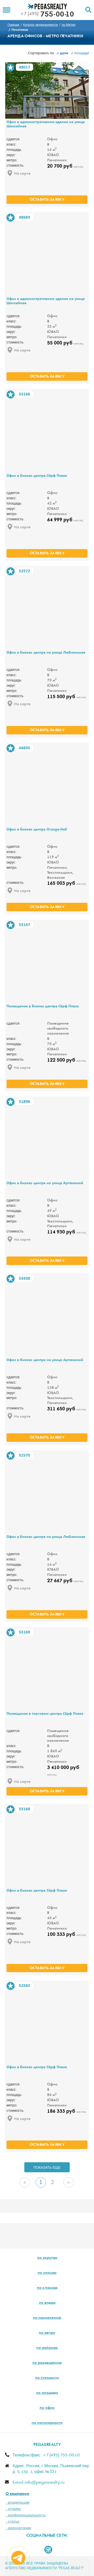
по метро (47, 2333)
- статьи (12, 2521)
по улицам (47, 2273)
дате (62, 53)
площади (79, 53)
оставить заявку (47, 200)
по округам (47, 2258)
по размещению (47, 2363)
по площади (47, 2393)
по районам (47, 2348)
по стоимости (47, 2378)
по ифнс (47, 2408)
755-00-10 (47, 15)
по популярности (47, 2423)
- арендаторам (18, 2528)
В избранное (11, 68)
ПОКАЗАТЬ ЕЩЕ (47, 2168)
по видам (47, 2303)
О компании (17, 2494)
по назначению (47, 2318)
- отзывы (13, 2509)
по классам (47, 2288)
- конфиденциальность (26, 2515)
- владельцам (17, 2502)
